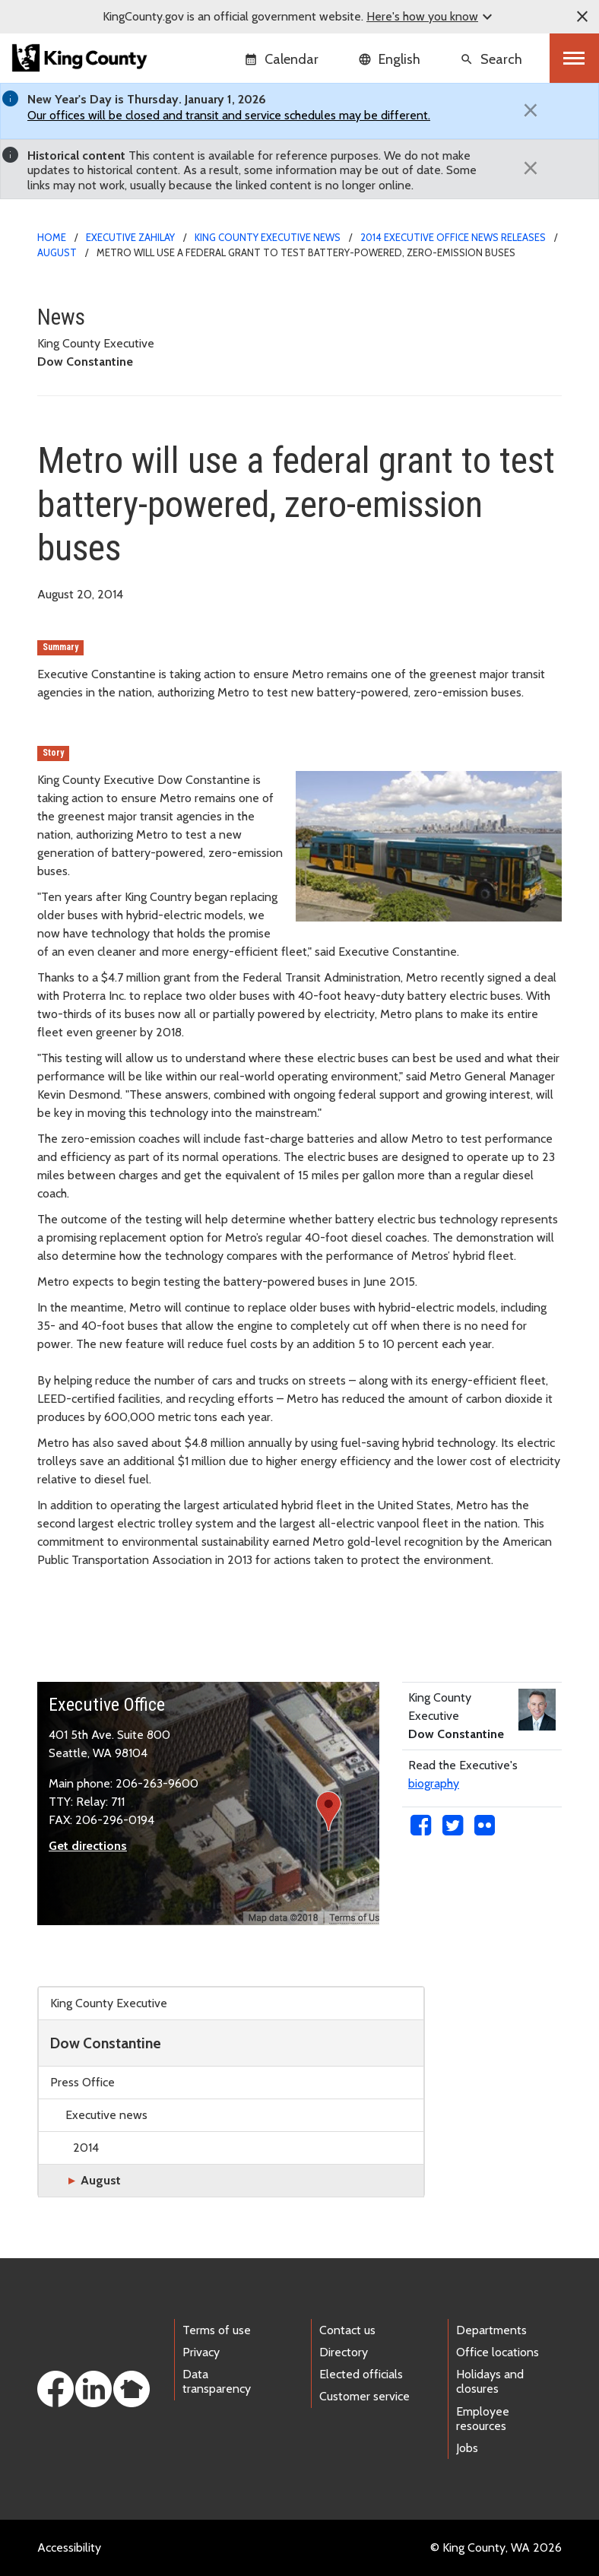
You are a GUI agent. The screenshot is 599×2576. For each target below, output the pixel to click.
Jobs (467, 2448)
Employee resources (482, 2418)
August (57, 252)
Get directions (88, 1845)
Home (51, 237)
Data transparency (216, 2381)
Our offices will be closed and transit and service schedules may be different (227, 115)
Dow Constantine (105, 2043)
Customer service (364, 2396)
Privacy (201, 2352)
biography (433, 1783)
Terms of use (216, 2330)
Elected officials (361, 2374)
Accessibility (69, 2547)
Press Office (82, 2082)
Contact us (347, 2330)
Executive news (106, 2115)
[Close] (530, 110)
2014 (86, 2147)
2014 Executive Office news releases (453, 237)
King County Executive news (268, 237)
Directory (343, 2352)
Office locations (497, 2352)
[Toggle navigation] (574, 58)
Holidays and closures (490, 2381)
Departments (491, 2330)
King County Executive (108, 2003)
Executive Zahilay (130, 237)
